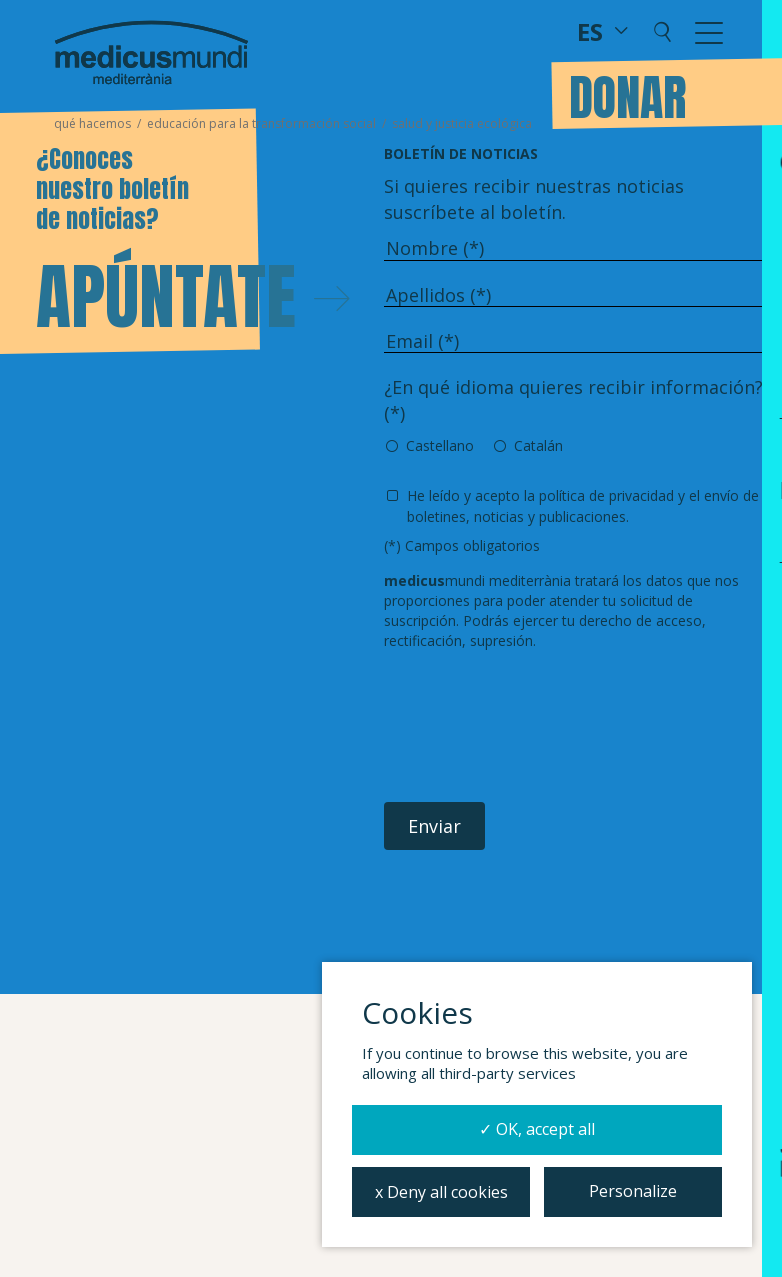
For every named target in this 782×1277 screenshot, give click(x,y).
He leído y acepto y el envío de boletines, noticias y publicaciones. (583, 505)
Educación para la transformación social (261, 123)
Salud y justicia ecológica (462, 123)
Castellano (440, 445)
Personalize (633, 1191)
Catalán (538, 445)
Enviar (434, 826)
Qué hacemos (92, 123)
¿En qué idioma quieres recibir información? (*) (573, 400)
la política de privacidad (599, 495)
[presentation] (536, 727)
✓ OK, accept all (537, 1129)
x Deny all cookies (441, 1192)
